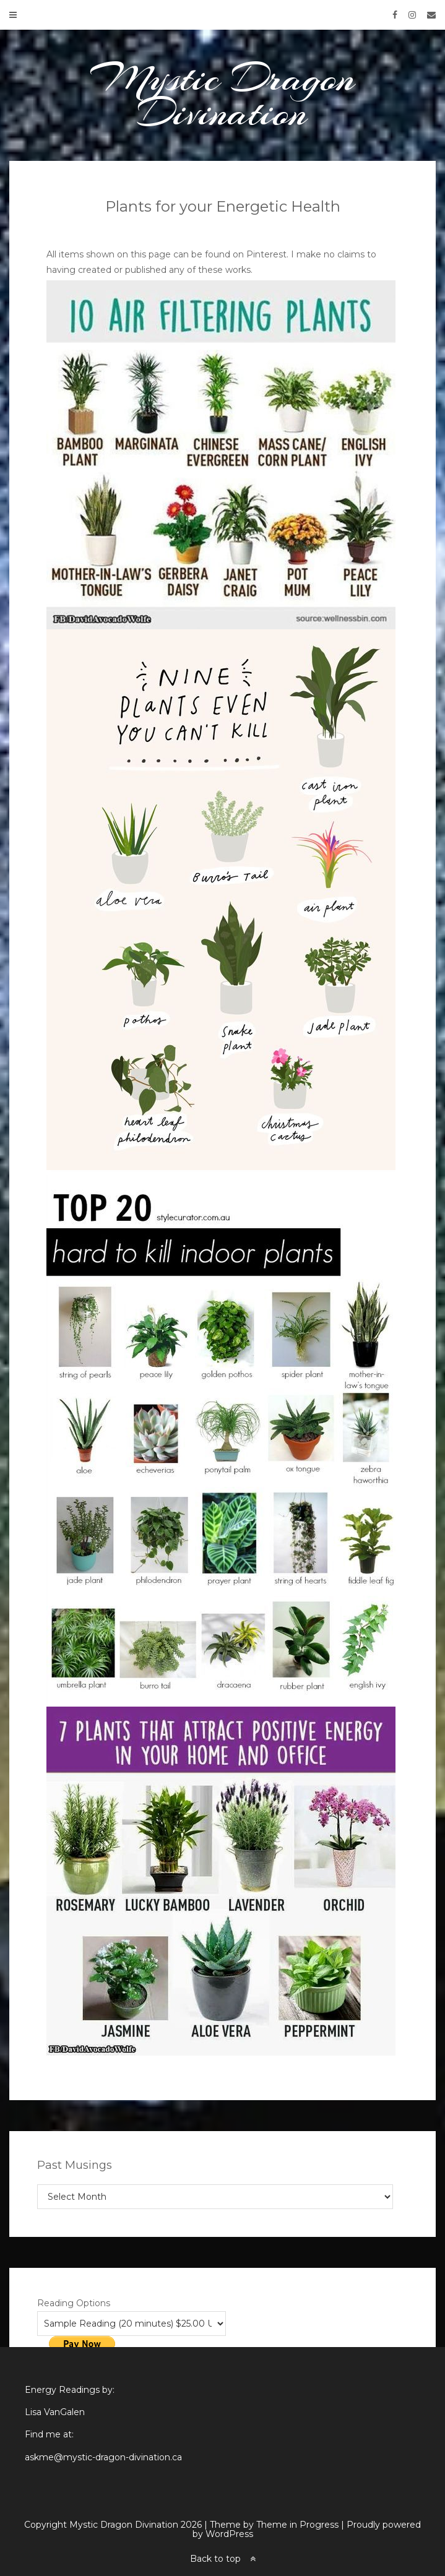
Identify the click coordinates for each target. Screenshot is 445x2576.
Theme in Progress (297, 2524)
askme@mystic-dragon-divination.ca (103, 2457)
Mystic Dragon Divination (222, 95)
